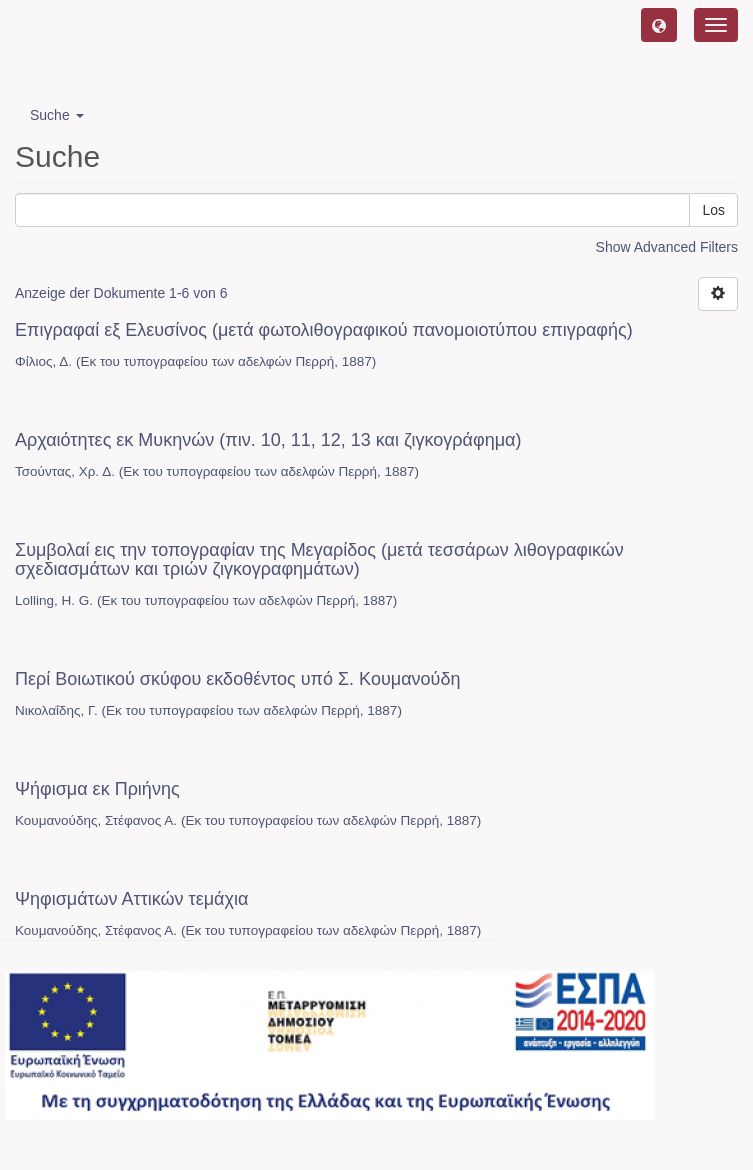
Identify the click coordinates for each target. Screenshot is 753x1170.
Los (713, 210)
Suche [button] (57, 115)
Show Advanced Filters (667, 247)
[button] (659, 25)
